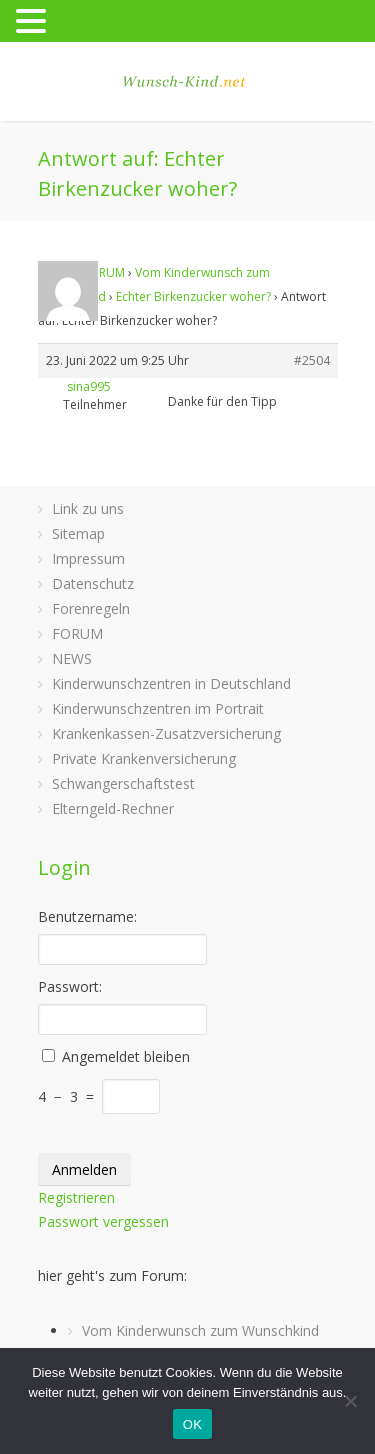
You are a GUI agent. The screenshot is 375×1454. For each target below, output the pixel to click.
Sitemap (78, 533)
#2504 (312, 360)
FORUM (104, 272)
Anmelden (84, 1169)
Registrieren (76, 1197)
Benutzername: (87, 916)
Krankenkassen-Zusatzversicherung (166, 733)
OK (192, 1424)
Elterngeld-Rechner (113, 808)
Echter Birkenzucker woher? (193, 296)
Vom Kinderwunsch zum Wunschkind (200, 1330)
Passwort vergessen (103, 1221)
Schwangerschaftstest (123, 783)
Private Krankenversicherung (144, 758)
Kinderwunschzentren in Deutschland (171, 683)
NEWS (72, 658)
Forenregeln (91, 608)
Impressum (88, 558)
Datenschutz (93, 583)
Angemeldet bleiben (126, 1056)
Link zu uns (88, 508)
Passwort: (70, 986)
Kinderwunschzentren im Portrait (158, 708)
